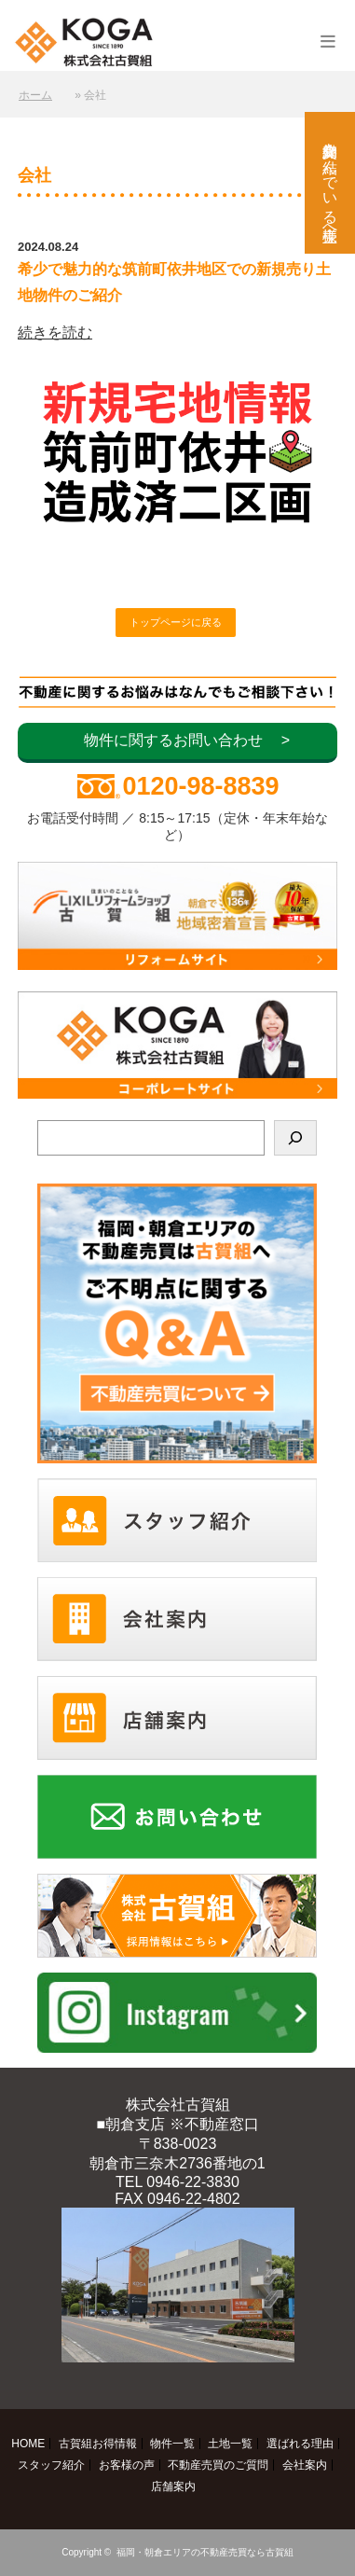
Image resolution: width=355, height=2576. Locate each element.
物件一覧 (172, 2443)
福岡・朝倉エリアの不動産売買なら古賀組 (205, 2552)
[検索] (295, 1138)
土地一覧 (230, 2443)
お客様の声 (127, 2465)
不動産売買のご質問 (218, 2465)
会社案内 (304, 2465)
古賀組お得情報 (98, 2443)
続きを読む (55, 332)
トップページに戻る (176, 622)
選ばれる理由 (300, 2443)
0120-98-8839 (200, 786)
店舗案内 (173, 2486)
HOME (28, 2443)
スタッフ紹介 (51, 2465)
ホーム (35, 95)
